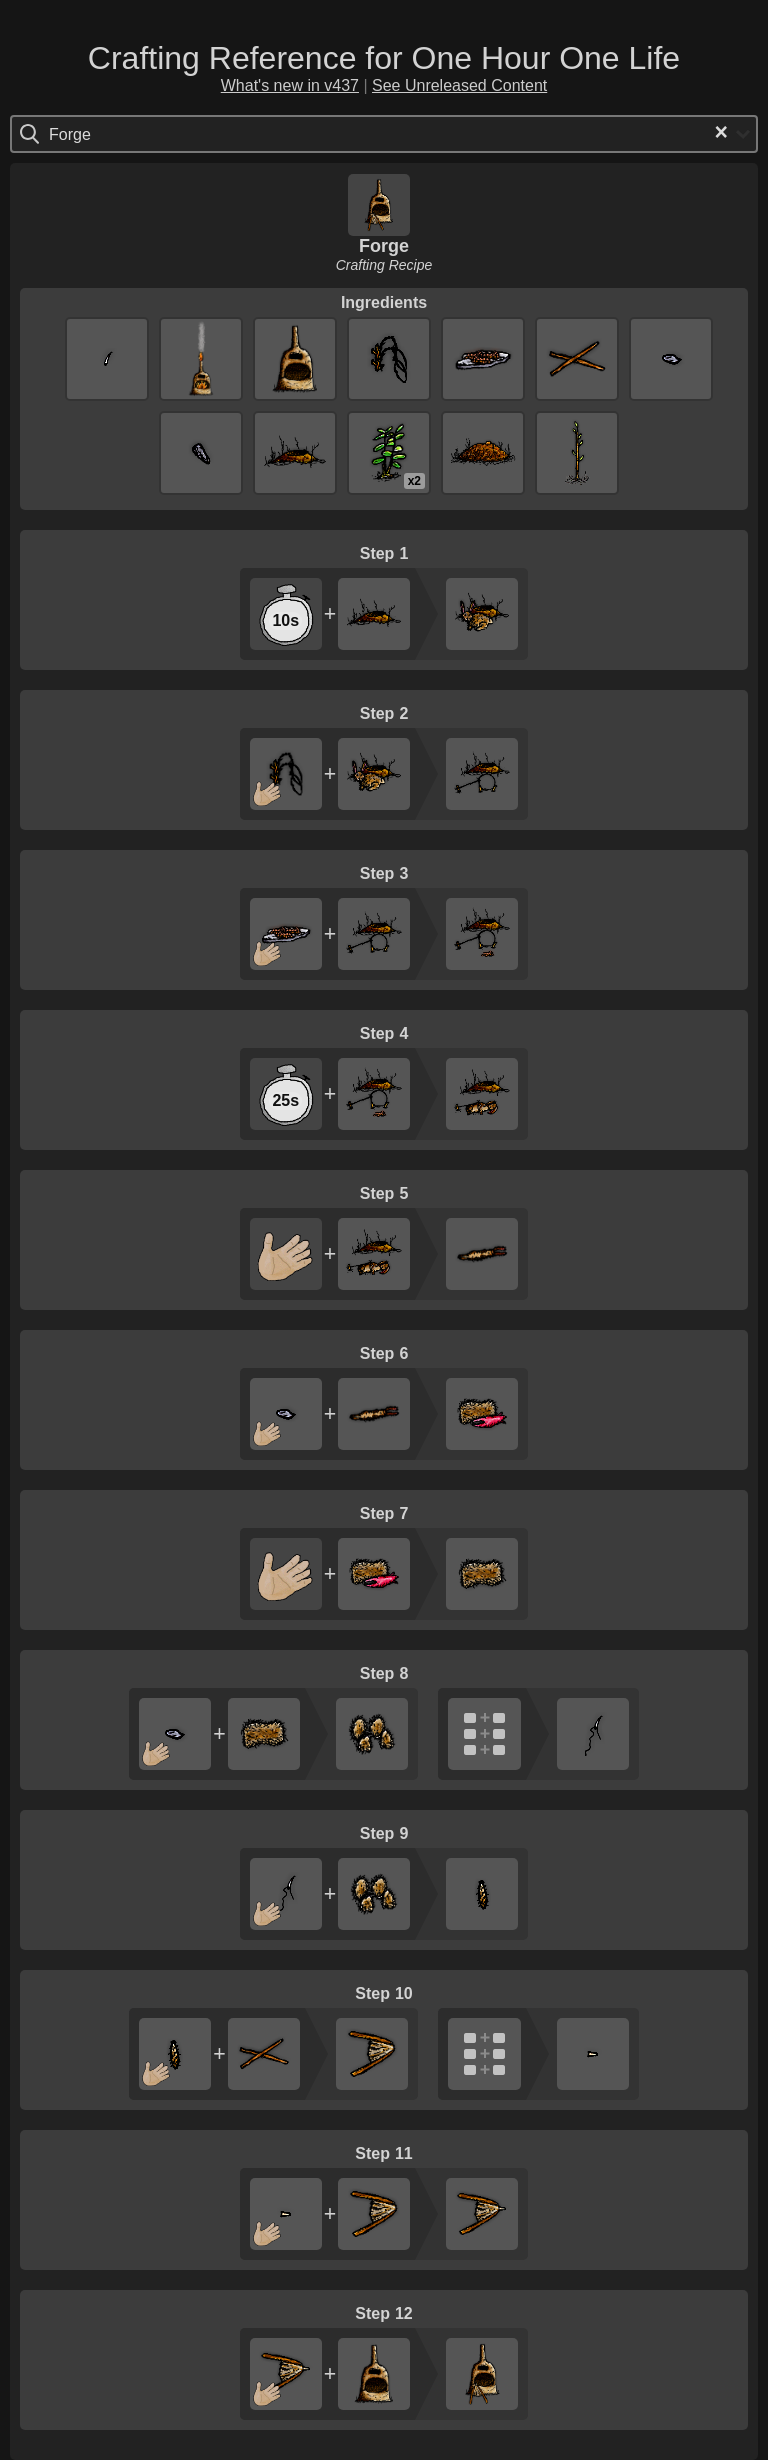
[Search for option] (133, 134)
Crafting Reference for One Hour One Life (384, 58)
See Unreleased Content (459, 85)
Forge (384, 246)
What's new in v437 (290, 85)
